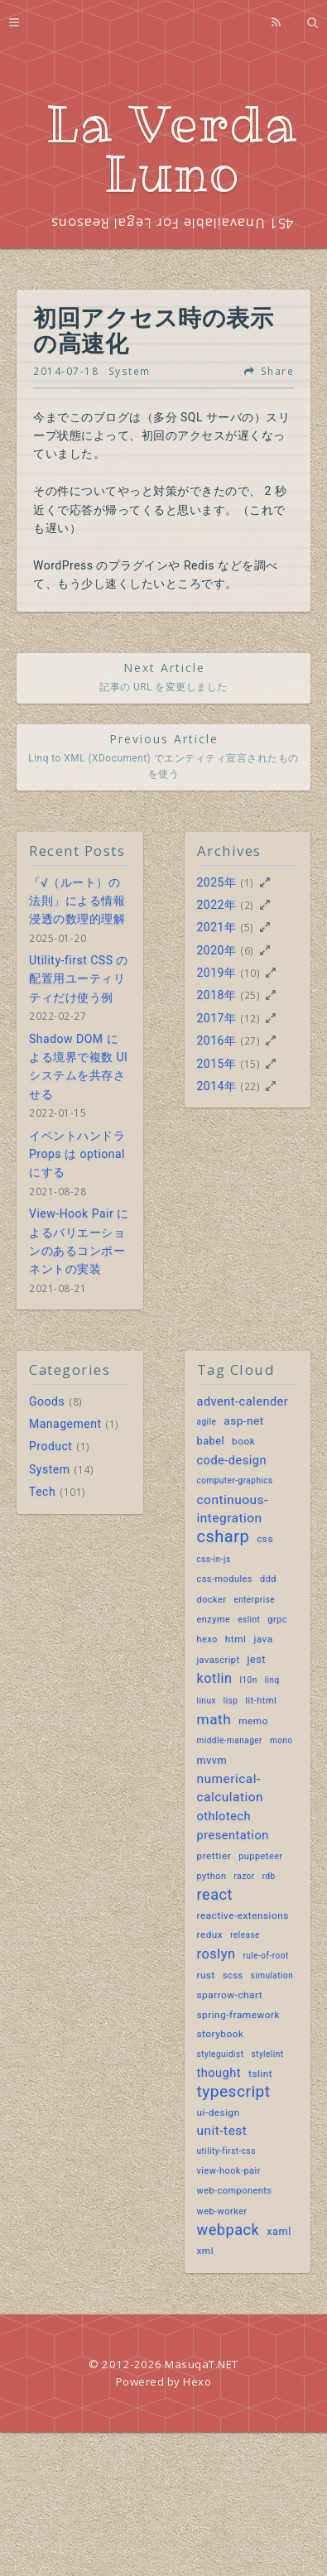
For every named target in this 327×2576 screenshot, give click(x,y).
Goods (47, 1401)
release (245, 1934)
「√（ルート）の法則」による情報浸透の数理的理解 (77, 901)
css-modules (225, 1579)
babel (211, 1441)
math (214, 1719)
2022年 (217, 904)
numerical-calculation (230, 1788)
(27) (250, 1040)
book (243, 1441)
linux (206, 1700)
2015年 (217, 1063)
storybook (220, 2034)
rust (206, 1975)
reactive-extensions (243, 1915)
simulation (272, 1975)
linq (272, 1679)
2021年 (217, 927)
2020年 (217, 950)
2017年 (217, 1018)
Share (278, 372)
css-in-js (214, 1559)
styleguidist (220, 2054)
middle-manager (229, 1740)
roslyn (216, 1954)
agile (207, 1421)
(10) (250, 972)
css (265, 1539)
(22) (250, 1086)
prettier (214, 1856)
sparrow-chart (230, 1995)
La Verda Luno (171, 149)
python (212, 1876)
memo (253, 1721)
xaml (279, 2231)
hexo (207, 1639)
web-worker (222, 2211)
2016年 (217, 1040)
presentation (233, 1836)
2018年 (217, 995)
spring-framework (239, 2015)
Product (50, 1446)
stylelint (267, 2054)
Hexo (197, 2381)
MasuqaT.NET (201, 2364)
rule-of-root (265, 1955)
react (215, 1894)
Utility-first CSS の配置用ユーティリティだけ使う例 (78, 979)
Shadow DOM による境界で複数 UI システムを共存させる (78, 1066)
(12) (250, 1018)
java (262, 1639)
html (236, 1639)
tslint (260, 2073)
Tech (42, 1491)
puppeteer (260, 1856)
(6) (247, 950)
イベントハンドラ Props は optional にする (77, 1154)
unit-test (222, 2130)
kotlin (215, 1678)
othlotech (224, 1816)
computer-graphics (235, 1480)
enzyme (214, 1619)
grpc (277, 1619)
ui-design (218, 2112)
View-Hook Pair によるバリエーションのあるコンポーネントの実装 (79, 1241)
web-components (234, 2190)
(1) (247, 882)
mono (281, 1740)
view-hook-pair (229, 2170)
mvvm (212, 1760)
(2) (247, 904)
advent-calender (243, 1402)
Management (65, 1423)
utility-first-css (226, 2150)
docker (212, 1599)
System (129, 370)
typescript (234, 2092)
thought (219, 2073)
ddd (268, 1579)
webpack (228, 2229)
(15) (250, 1063)
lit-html (261, 1700)
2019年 (217, 972)
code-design (232, 1461)
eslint (249, 1619)
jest (256, 1659)
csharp (223, 1536)
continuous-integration (232, 1509)
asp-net (244, 1420)
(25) (250, 995)
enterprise (254, 1599)
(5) (247, 927)
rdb (269, 1876)
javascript (218, 1660)
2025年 (217, 882)
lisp (231, 1700)
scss (233, 1975)
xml (205, 2250)
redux (210, 1934)
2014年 (217, 1086)
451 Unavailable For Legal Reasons (172, 223)
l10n (248, 1679)
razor (244, 1876)
